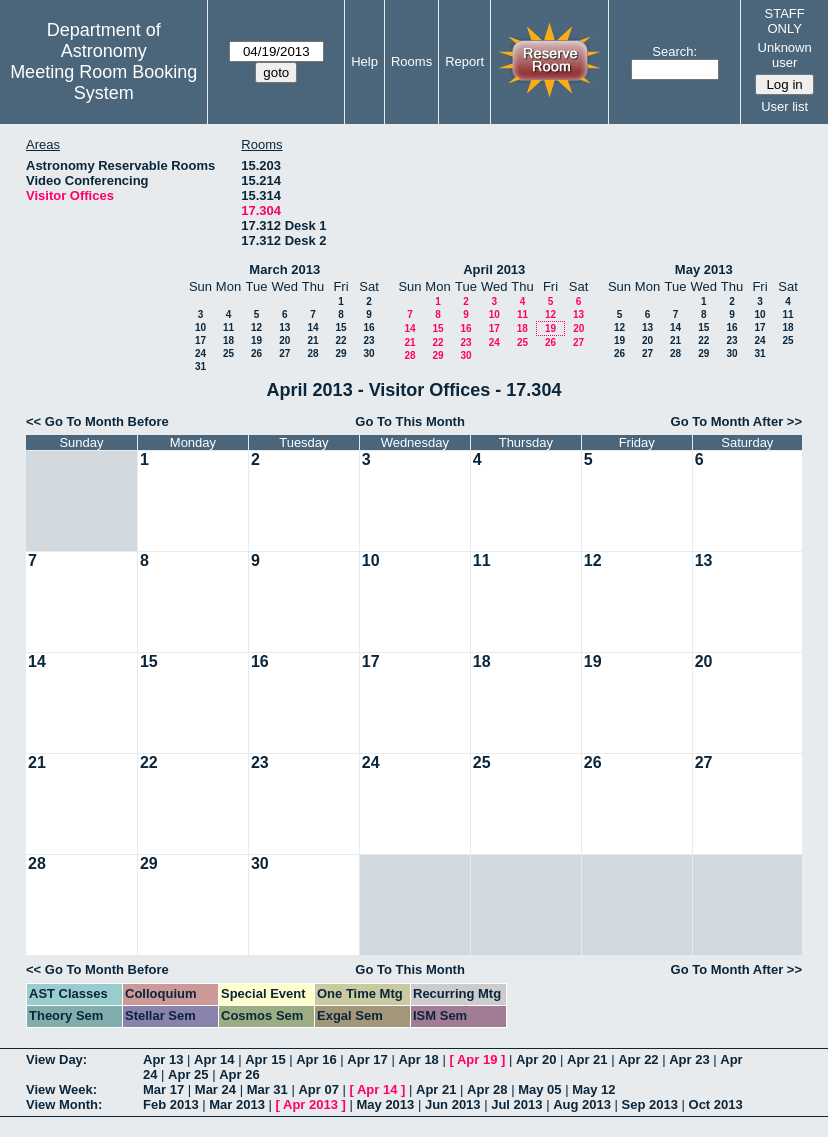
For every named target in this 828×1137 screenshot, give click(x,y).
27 (284, 353)
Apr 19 (477, 1059)
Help (364, 61)
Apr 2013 (310, 1104)
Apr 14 (214, 1059)
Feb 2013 (171, 1104)
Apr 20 (536, 1059)
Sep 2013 (650, 1104)
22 (340, 340)
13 (284, 327)
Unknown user (785, 55)
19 (256, 340)
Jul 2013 (516, 1104)
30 (368, 353)
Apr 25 (188, 1074)
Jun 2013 (453, 1104)
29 (340, 353)
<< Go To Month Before (97, 421)
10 (200, 327)
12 (256, 327)
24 (200, 353)
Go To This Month (410, 421)
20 (284, 340)
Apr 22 (638, 1059)
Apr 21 (587, 1059)
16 (368, 327)
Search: (674, 51)
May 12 (593, 1089)
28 (312, 353)
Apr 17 (367, 1059)
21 (312, 340)
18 (228, 340)
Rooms (411, 61)
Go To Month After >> (736, 421)
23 (368, 340)
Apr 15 (265, 1059)
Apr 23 (689, 1059)
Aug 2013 (582, 1104)
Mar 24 (215, 1089)
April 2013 (494, 269)
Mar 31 (267, 1089)
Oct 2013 (716, 1104)
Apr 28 (487, 1089)
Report (464, 61)
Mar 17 (163, 1089)
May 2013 (704, 269)
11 (228, 327)
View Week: (61, 1089)
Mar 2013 (237, 1104)
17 (200, 340)
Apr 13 (163, 1059)
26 (256, 353)
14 (312, 327)
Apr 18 (418, 1059)
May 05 (539, 1089)
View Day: (56, 1059)
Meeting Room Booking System (103, 82)
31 (200, 366)
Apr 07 (318, 1089)
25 (228, 353)
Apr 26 (239, 1074)
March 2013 (284, 269)
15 (340, 327)
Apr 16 (316, 1059)
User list (784, 106)
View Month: (64, 1104)
